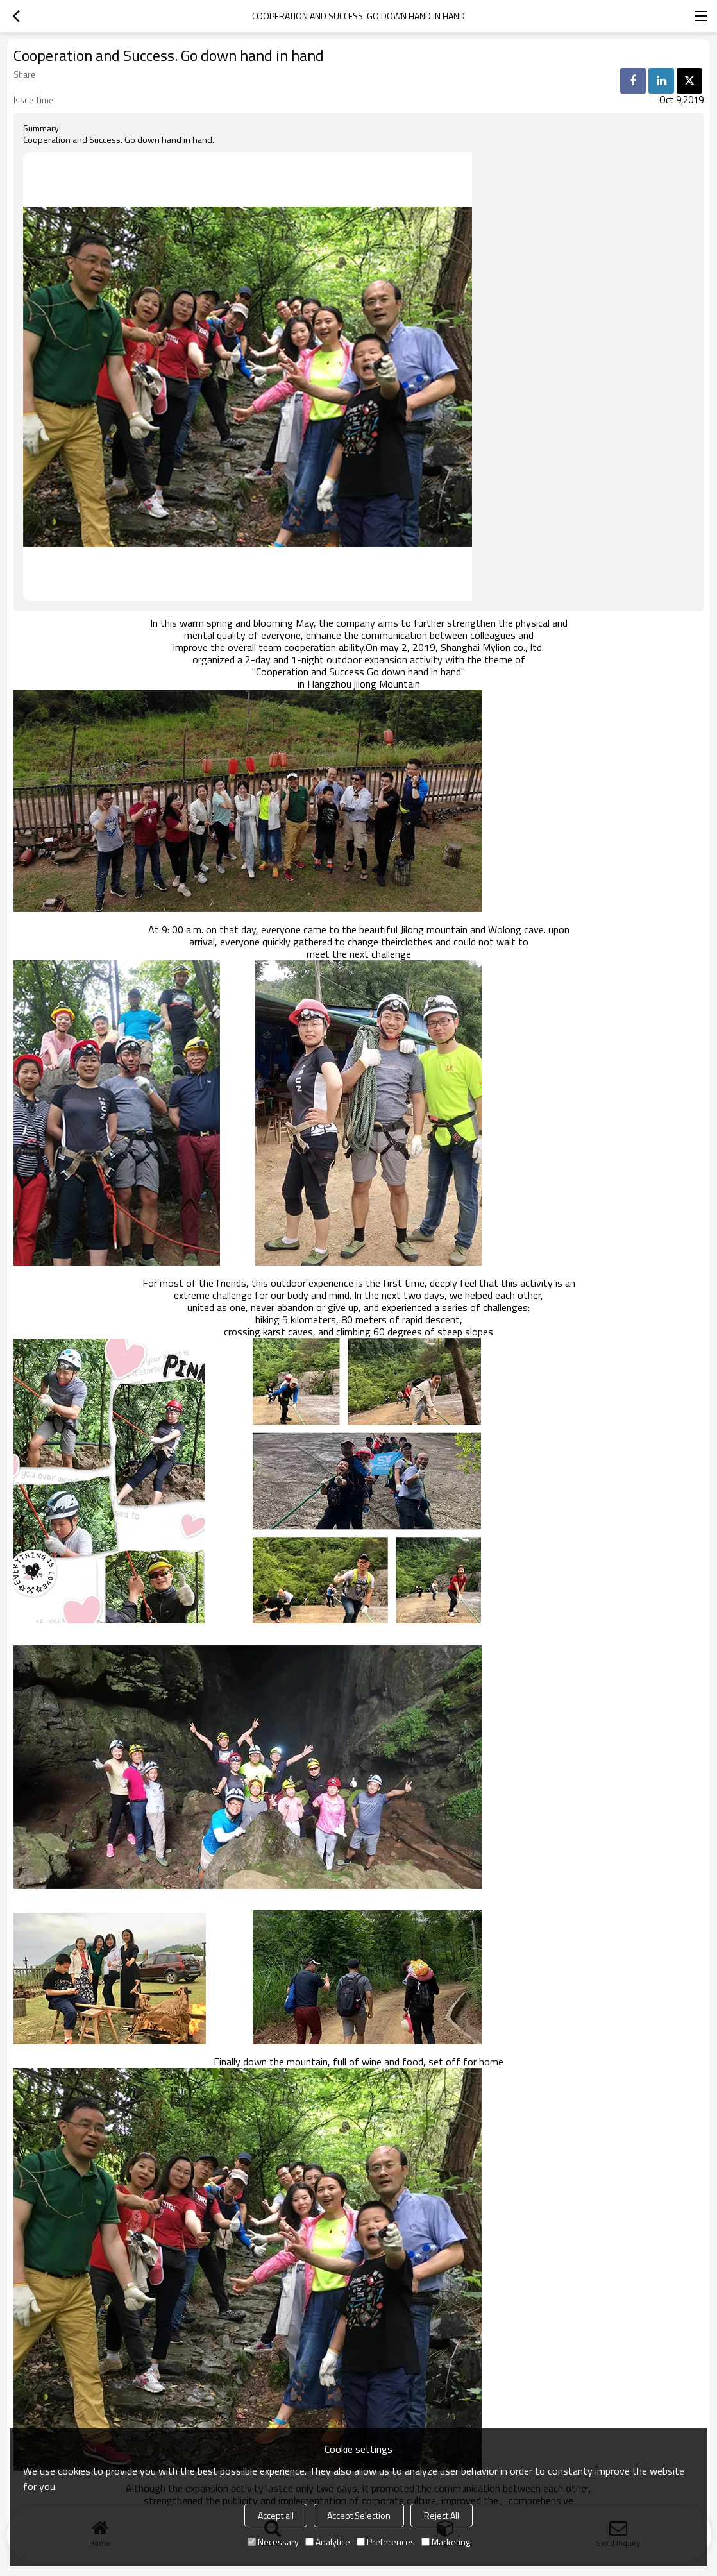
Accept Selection (359, 2515)
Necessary (273, 2541)
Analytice (327, 2541)
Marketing (445, 2541)
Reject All (441, 2515)
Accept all (276, 2515)
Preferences (386, 2541)
